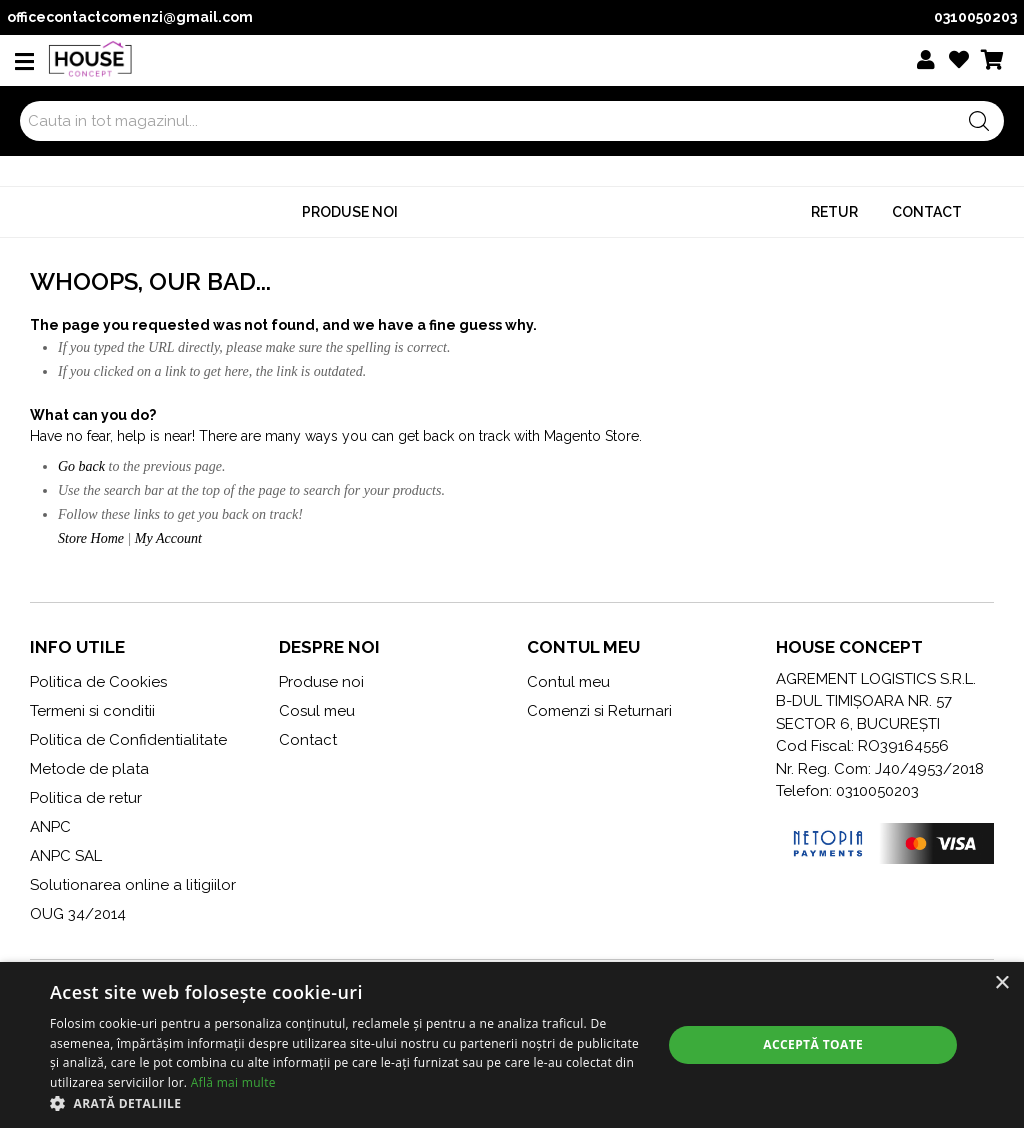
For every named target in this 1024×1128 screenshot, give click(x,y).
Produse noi (350, 212)
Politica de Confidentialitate (128, 740)
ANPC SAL (66, 856)
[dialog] (512, 1045)
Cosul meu (317, 711)
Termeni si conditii (92, 711)
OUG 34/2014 (78, 914)
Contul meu (568, 682)
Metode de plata (89, 769)
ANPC (50, 827)
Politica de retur (86, 798)
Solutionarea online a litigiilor (133, 885)
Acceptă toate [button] (813, 1044)
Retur (834, 212)
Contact (927, 212)
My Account (168, 538)
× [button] (1001, 983)
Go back (81, 466)
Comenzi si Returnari (599, 711)
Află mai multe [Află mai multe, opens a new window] (233, 1082)
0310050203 (975, 17)
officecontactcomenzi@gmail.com (130, 17)
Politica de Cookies (98, 682)
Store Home (91, 538)
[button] (347, 1103)
